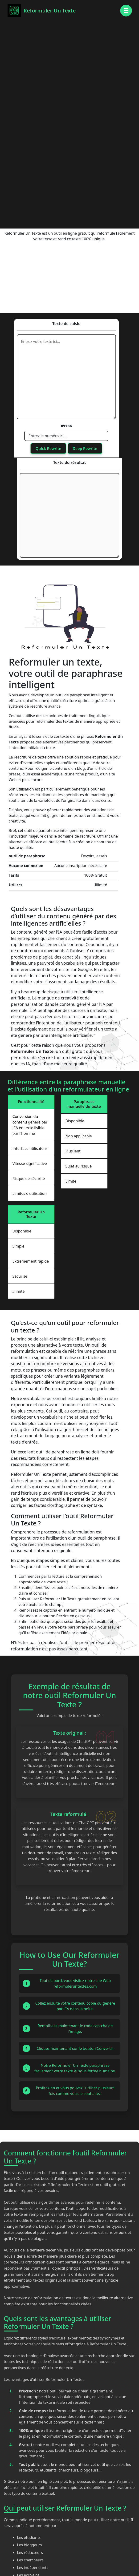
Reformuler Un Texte (42, 10)
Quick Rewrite (51, 477)
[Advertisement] (69, 309)
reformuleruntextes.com (75, 1905)
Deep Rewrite (88, 477)
